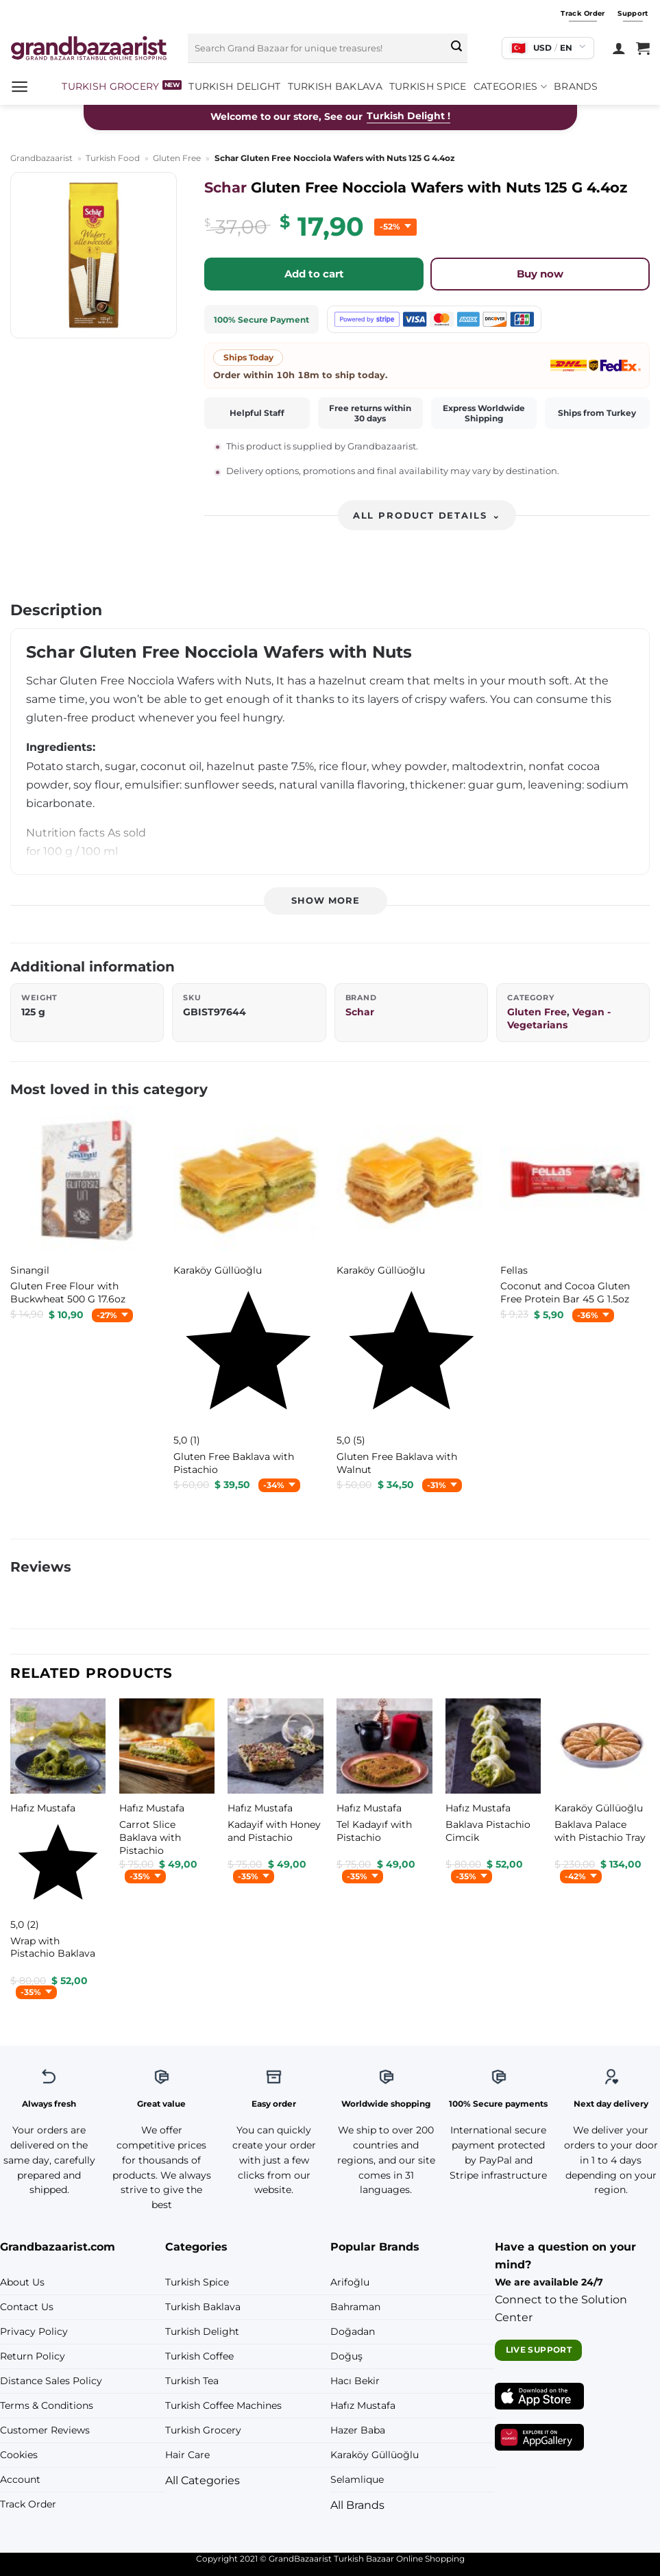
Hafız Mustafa (362, 2405)
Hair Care (187, 2455)
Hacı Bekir (355, 2381)
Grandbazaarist (41, 158)
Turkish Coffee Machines (223, 2405)
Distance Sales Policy (51, 2381)
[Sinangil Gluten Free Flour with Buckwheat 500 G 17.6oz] (85, 1292)
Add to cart (314, 273)
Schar (225, 187)
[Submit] (457, 48)
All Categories (202, 2480)
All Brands (357, 2505)
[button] (19, 87)
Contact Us (26, 2307)
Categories (510, 86)
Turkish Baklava (335, 86)
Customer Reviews (45, 2430)
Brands (576, 86)
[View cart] (643, 48)
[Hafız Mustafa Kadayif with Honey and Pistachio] (275, 1831)
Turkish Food (113, 158)
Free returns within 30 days (370, 413)
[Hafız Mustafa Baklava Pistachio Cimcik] (493, 1831)
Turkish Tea (192, 2381)
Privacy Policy (34, 2331)
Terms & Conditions (46, 2405)
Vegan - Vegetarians (559, 1018)
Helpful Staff (257, 413)
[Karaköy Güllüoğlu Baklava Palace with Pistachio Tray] (602, 1831)
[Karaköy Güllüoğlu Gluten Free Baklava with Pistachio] (248, 1463)
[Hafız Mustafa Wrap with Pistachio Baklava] (58, 1947)
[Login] (619, 48)
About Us (22, 2282)
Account (20, 2479)
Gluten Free (177, 158)
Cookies (19, 2455)
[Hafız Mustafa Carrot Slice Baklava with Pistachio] (167, 1837)
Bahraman (355, 2307)
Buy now (540, 273)
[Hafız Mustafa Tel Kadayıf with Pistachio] (384, 1831)
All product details (427, 515)
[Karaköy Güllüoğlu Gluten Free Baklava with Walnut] (412, 1463)
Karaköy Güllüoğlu (374, 2455)
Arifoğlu (349, 2282)
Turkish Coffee (199, 2356)
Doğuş (346, 2356)
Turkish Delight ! (408, 116)
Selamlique (357, 2479)
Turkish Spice (428, 86)
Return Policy (32, 2356)
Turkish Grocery (110, 86)
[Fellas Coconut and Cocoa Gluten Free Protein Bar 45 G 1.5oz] (575, 1292)
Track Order (28, 2504)
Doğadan (352, 2331)
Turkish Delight (234, 86)
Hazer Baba (357, 2430)
